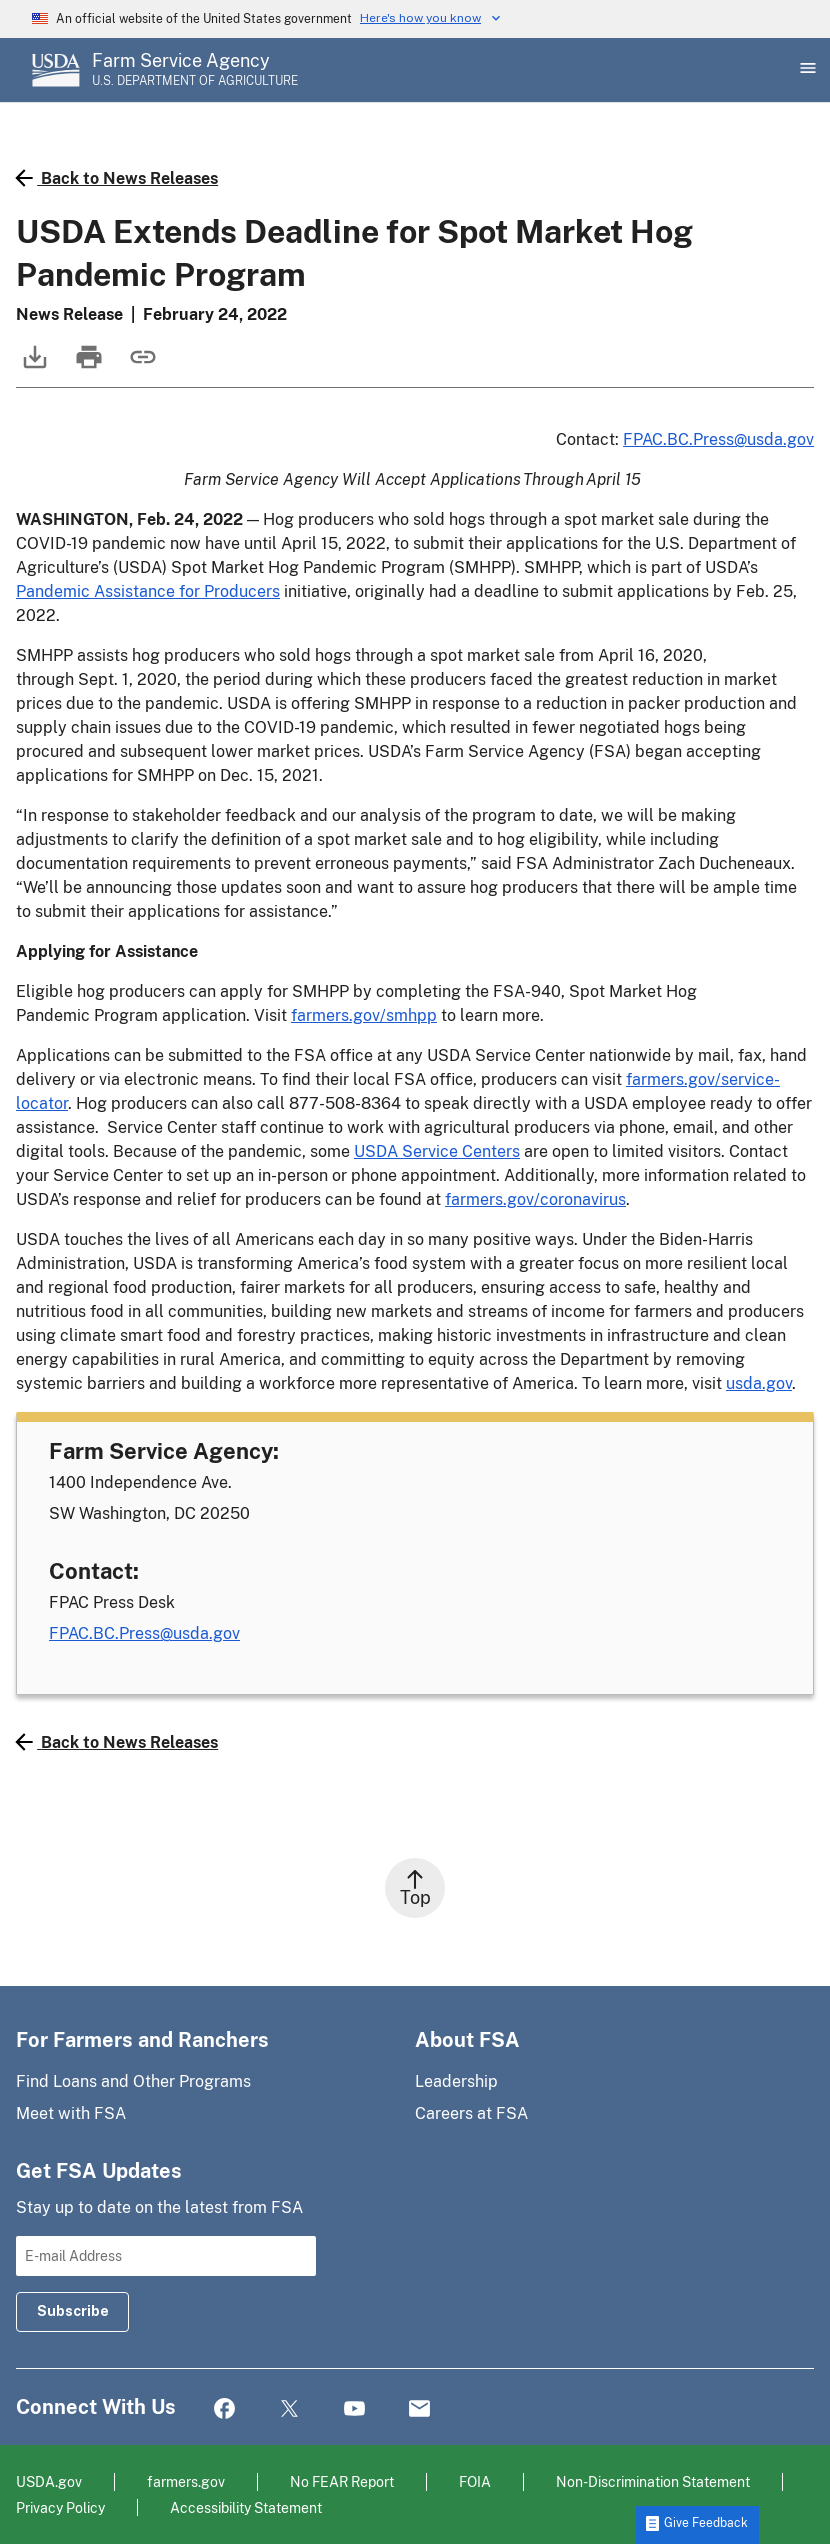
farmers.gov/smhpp (364, 1015)
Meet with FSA (71, 2113)
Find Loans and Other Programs (133, 2081)
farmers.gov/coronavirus (535, 1199)
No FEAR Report (342, 2481)
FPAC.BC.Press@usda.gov (718, 439)
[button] (697, 2525)
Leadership (456, 2081)
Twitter (289, 2409)
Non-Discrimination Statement (653, 2481)
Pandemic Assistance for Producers (148, 591)
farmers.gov (186, 2481)
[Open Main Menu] (806, 70)
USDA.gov (49, 2481)
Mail (419, 2409)
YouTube (354, 2409)
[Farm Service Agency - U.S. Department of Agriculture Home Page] (195, 70)
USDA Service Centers (437, 1151)
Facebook (224, 2409)
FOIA (475, 2481)
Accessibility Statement (246, 2507)
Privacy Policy (60, 2507)
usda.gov (759, 1383)
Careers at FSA (471, 2113)
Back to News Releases (117, 178)
